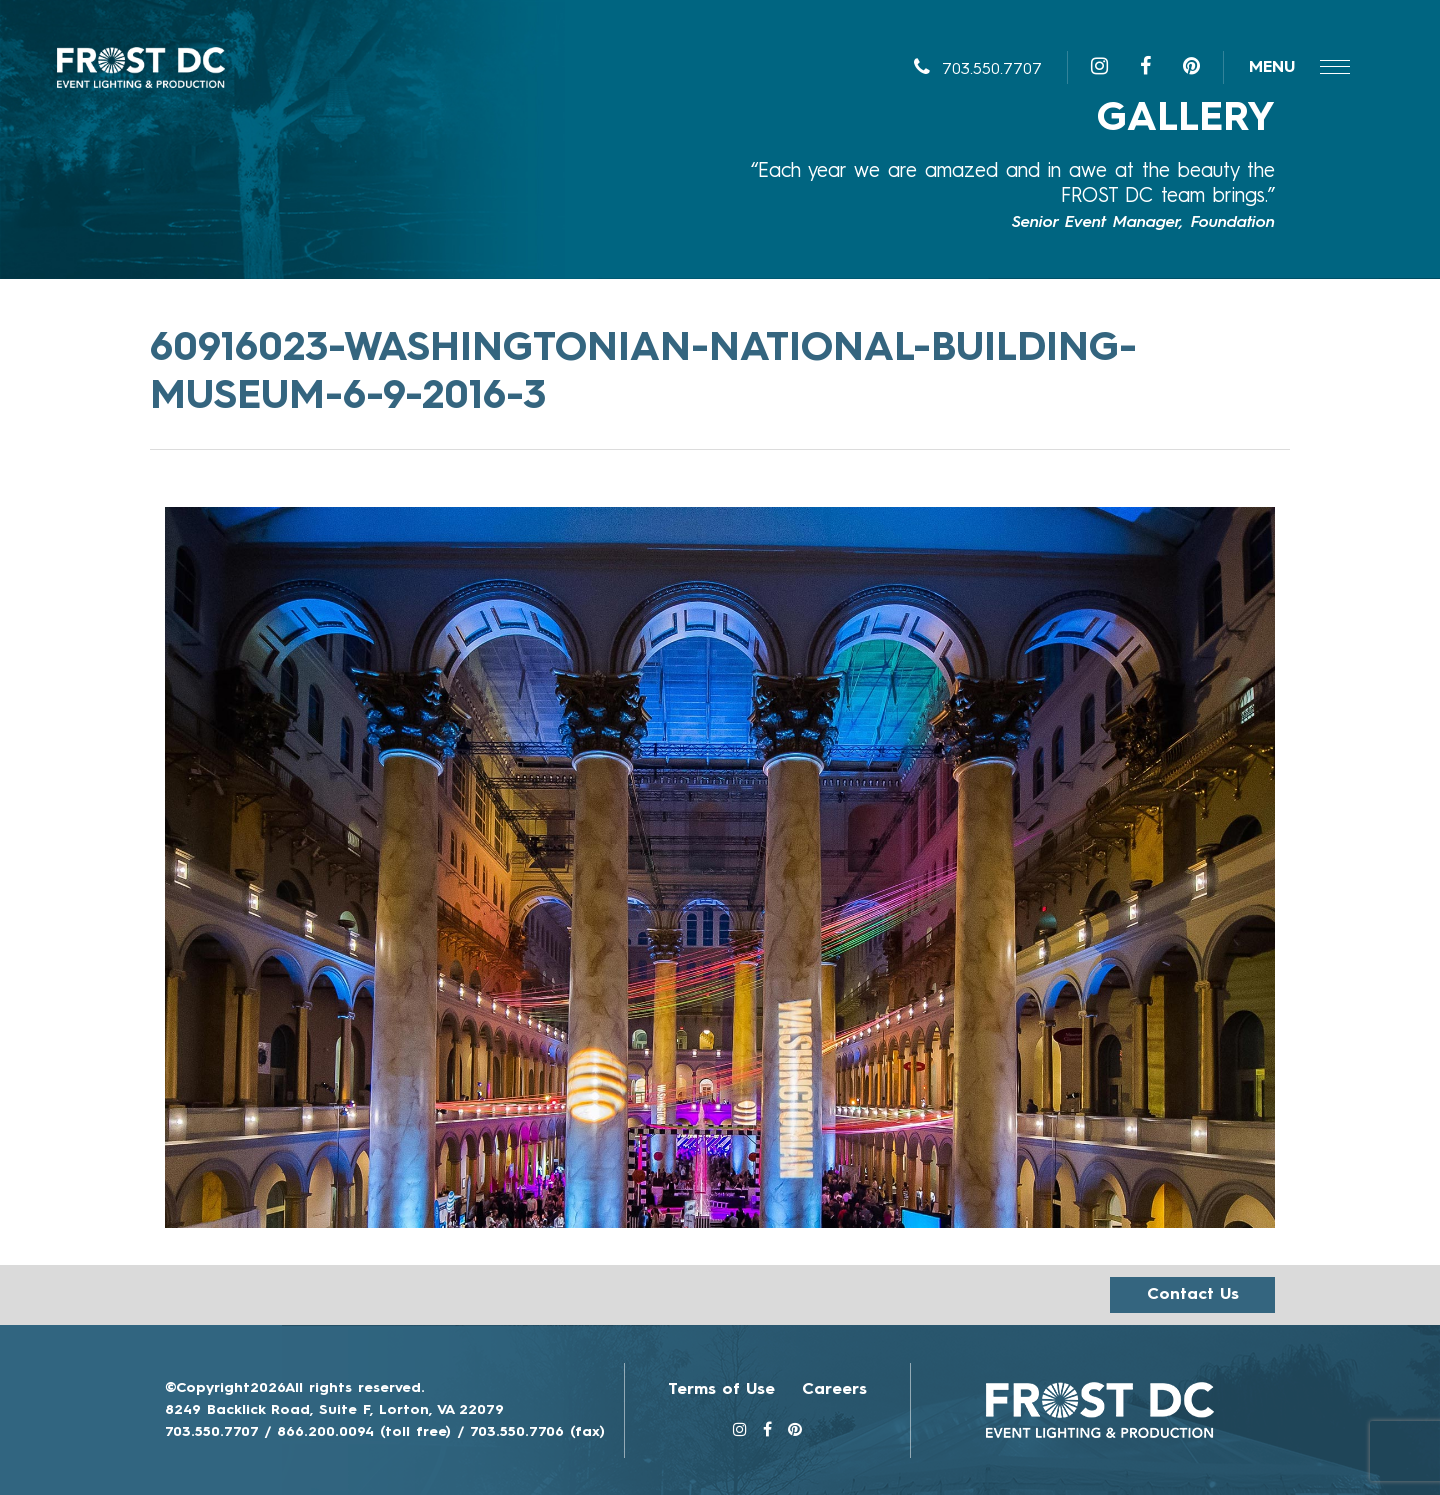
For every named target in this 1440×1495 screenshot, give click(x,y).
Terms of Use (721, 1390)
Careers (834, 1390)
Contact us (1193, 1295)
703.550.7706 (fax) (537, 1432)
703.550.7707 (978, 70)
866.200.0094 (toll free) (364, 1432)
